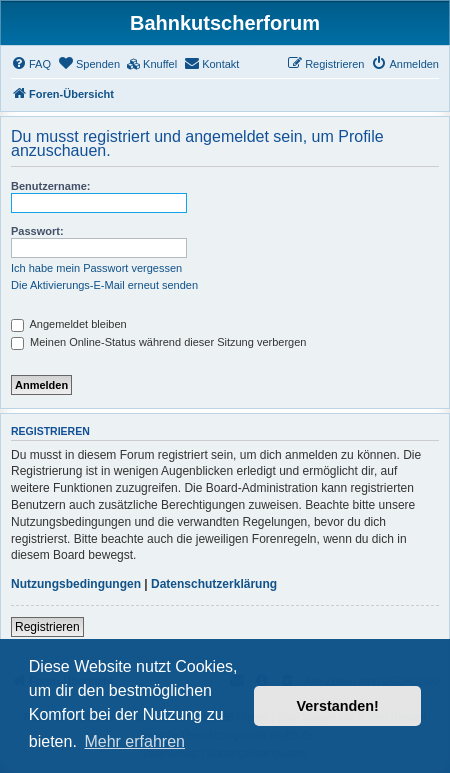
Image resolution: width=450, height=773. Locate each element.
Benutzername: (50, 186)
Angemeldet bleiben (69, 324)
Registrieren (47, 627)
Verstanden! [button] (338, 706)
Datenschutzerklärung (214, 584)
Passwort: (37, 231)
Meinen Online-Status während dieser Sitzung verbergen (158, 342)
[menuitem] (31, 64)
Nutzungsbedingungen (76, 584)
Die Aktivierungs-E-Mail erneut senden (104, 285)
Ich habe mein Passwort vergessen (96, 268)
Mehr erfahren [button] (134, 741)
